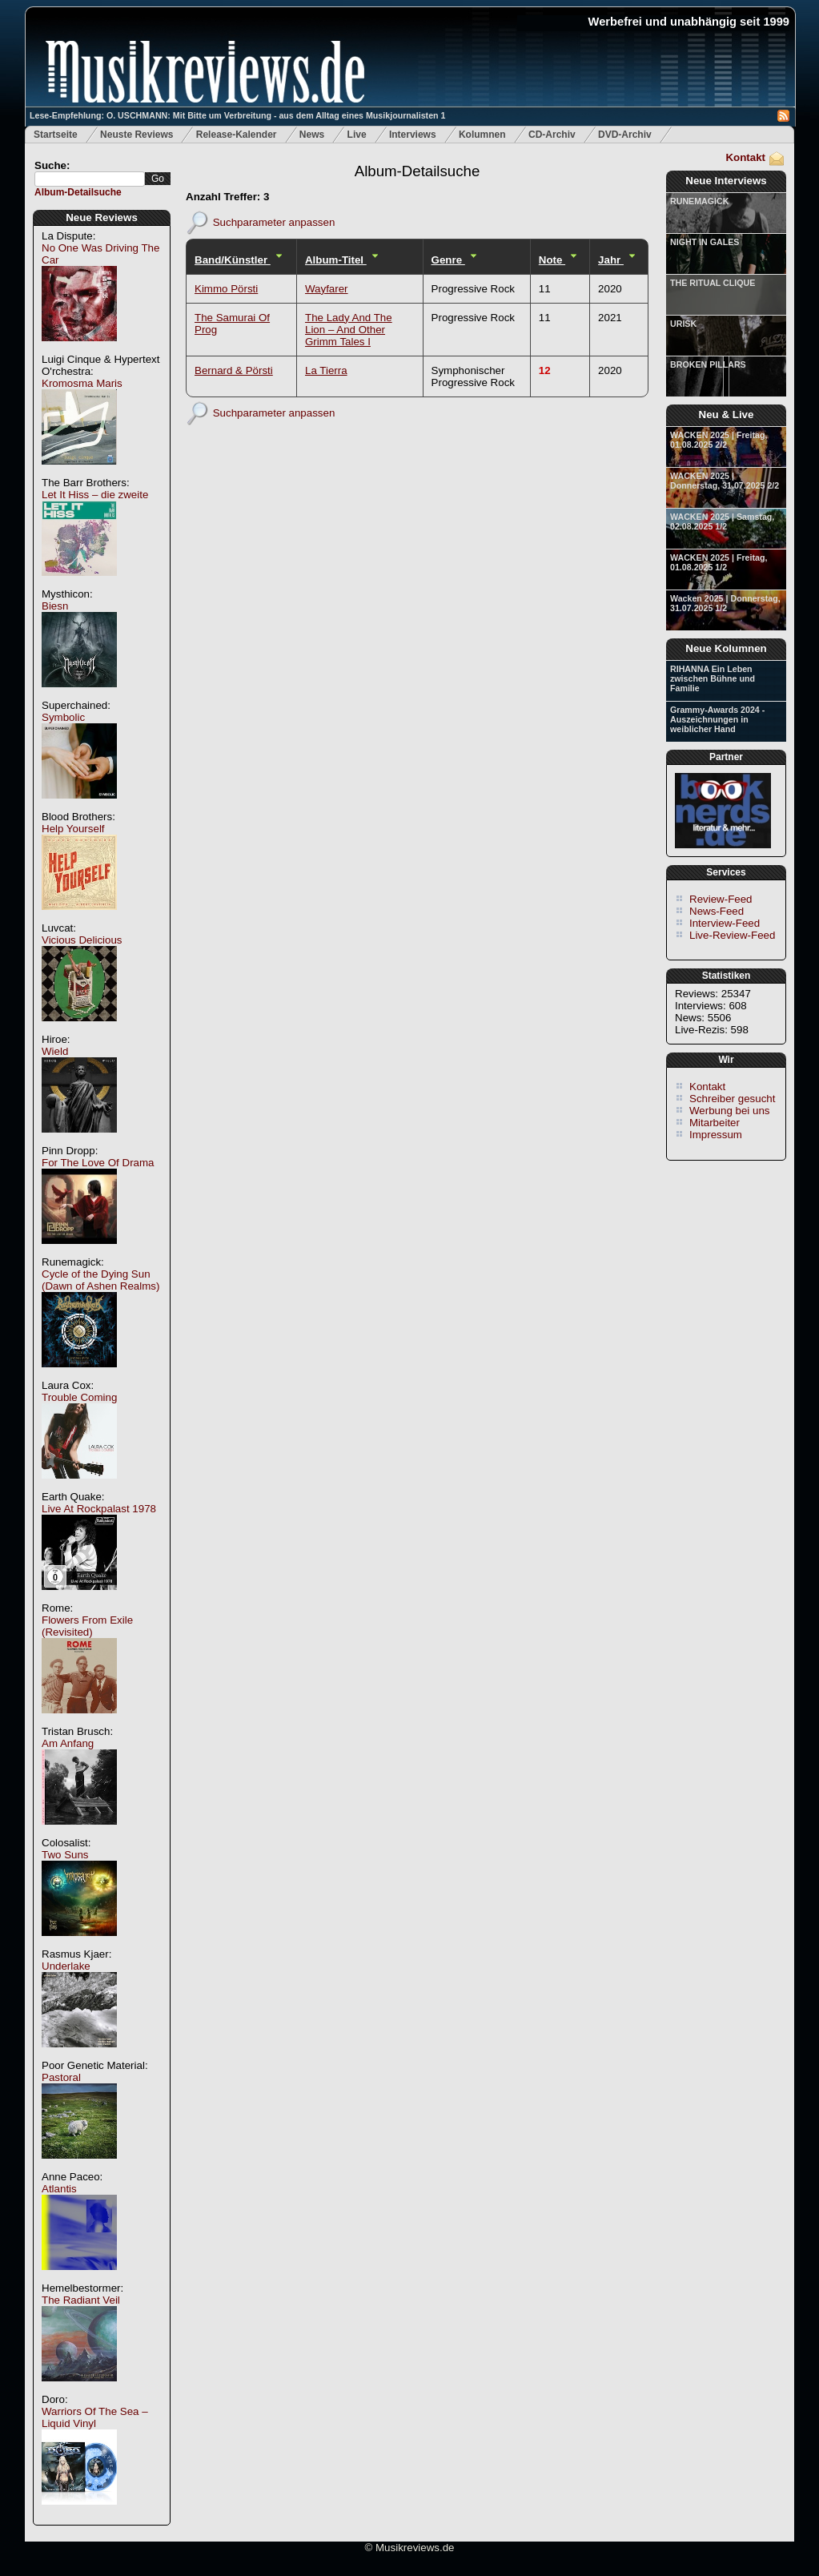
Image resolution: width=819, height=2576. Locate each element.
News (311, 134)
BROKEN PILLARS (708, 364)
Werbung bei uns (729, 1111)
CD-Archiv (552, 134)
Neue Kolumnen (725, 648)
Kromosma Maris (82, 383)
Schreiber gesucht (732, 1099)
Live (357, 134)
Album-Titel (336, 260)
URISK (683, 323)
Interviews (412, 134)
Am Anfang (68, 1743)
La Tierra (326, 370)
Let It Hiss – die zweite (95, 495)
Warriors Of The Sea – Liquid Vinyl (95, 2417)
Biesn (55, 606)
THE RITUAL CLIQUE (712, 283)
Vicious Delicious (82, 940)
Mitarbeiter (714, 1123)
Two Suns (65, 1855)
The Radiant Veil (81, 2300)
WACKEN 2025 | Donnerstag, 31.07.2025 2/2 (724, 480)
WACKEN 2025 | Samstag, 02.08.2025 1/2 (722, 521)
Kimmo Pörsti (226, 289)
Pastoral (61, 2077)
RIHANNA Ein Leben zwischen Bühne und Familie (712, 678)
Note (552, 260)
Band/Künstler (233, 260)
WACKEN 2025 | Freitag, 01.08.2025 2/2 (718, 439)
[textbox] (89, 179)
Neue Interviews (725, 181)
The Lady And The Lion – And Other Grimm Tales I (348, 330)
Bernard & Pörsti (234, 370)
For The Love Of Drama (98, 1163)
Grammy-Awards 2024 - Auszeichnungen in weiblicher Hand (717, 719)
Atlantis (59, 2189)
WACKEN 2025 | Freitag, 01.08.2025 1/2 (718, 562)
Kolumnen (482, 134)
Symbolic (63, 717)
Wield (55, 1051)
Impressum (715, 1135)
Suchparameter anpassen (274, 221)
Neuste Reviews (136, 134)
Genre (448, 260)
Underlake (66, 1966)
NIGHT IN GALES (704, 242)
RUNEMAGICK (699, 201)
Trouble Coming (79, 1397)
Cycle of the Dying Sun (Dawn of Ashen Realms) (100, 1280)
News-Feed (716, 911)
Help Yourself (73, 829)
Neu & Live (726, 415)
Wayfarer (326, 289)
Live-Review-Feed (732, 935)
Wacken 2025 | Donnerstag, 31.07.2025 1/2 (725, 603)
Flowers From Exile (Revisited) (87, 1626)
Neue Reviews (102, 217)
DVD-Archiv (625, 134)
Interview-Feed (724, 923)
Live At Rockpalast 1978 (99, 1509)
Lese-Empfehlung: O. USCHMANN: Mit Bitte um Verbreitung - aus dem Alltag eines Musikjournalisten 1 (237, 115)
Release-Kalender (236, 134)
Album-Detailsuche (78, 192)
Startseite (56, 134)
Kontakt (745, 157)
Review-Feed (721, 899)
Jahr (611, 260)
